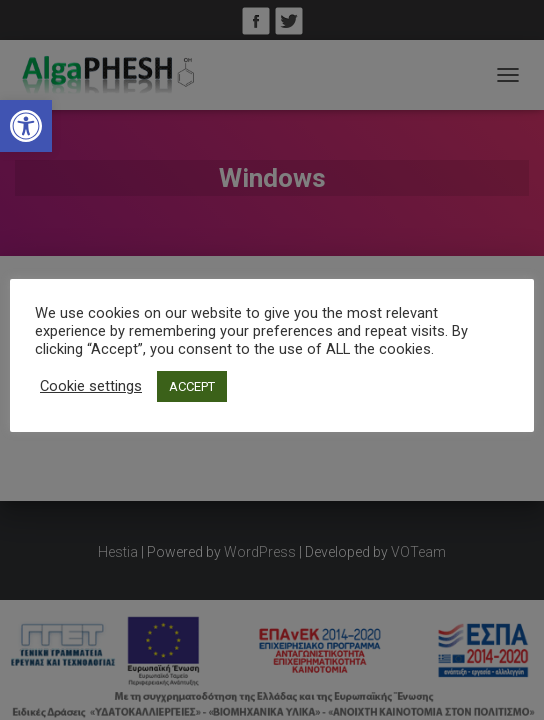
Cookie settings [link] (91, 386)
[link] (26, 126)
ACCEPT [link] (192, 386)
